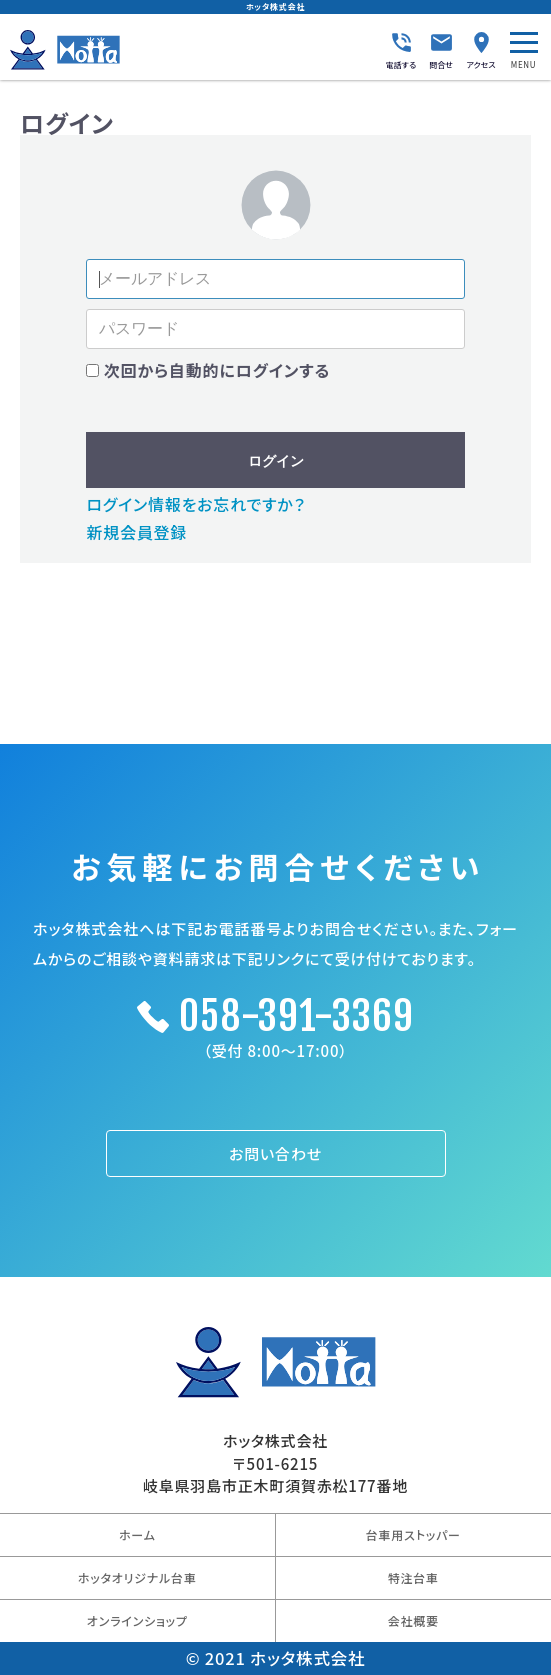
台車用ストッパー (413, 1534)
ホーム (137, 1534)
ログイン (276, 461)
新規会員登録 (136, 532)
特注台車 (413, 1577)
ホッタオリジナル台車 (137, 1577)
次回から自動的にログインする (217, 370)
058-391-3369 (296, 1016)
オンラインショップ (137, 1620)
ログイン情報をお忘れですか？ (195, 504)
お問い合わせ (275, 1153)
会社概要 (413, 1620)
